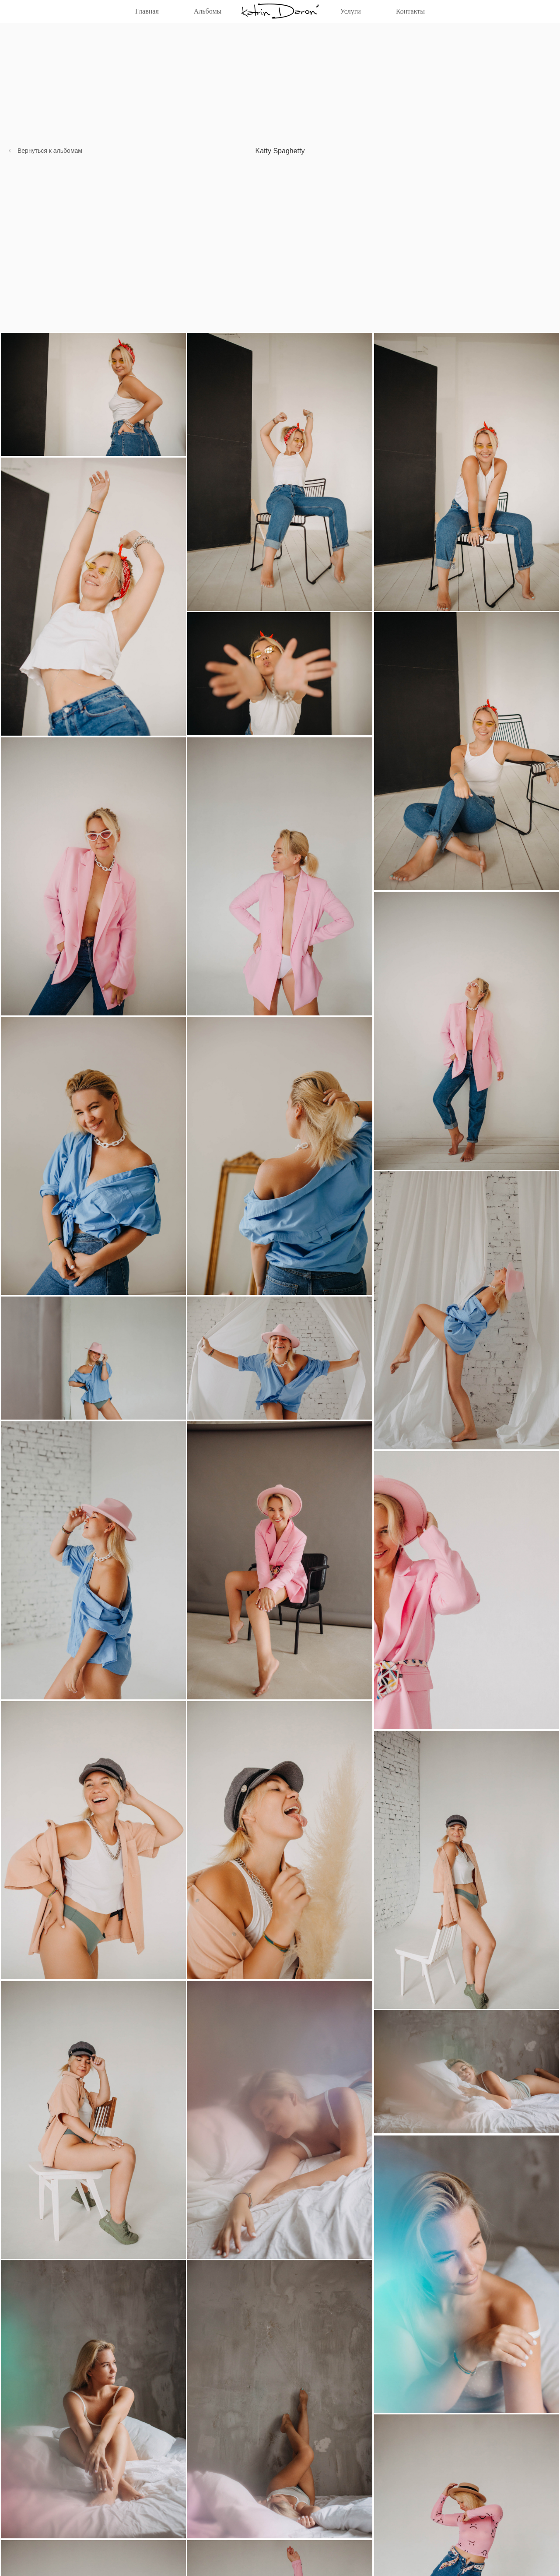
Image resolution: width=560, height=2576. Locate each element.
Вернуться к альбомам (50, 150)
